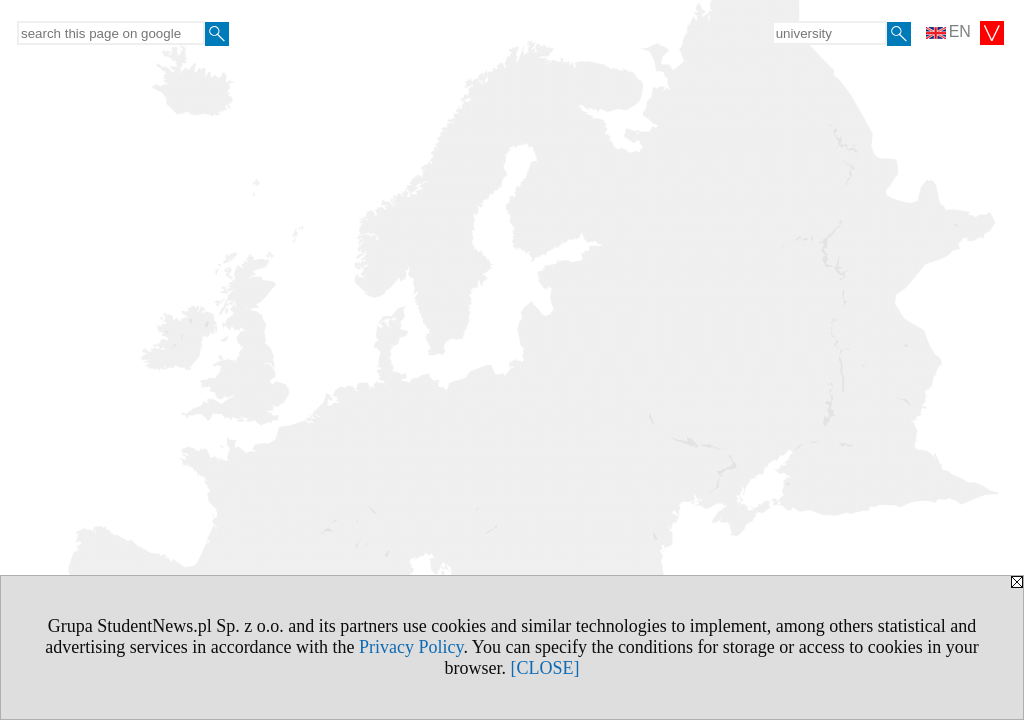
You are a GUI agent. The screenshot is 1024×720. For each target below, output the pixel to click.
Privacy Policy (411, 647)
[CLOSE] (545, 668)
